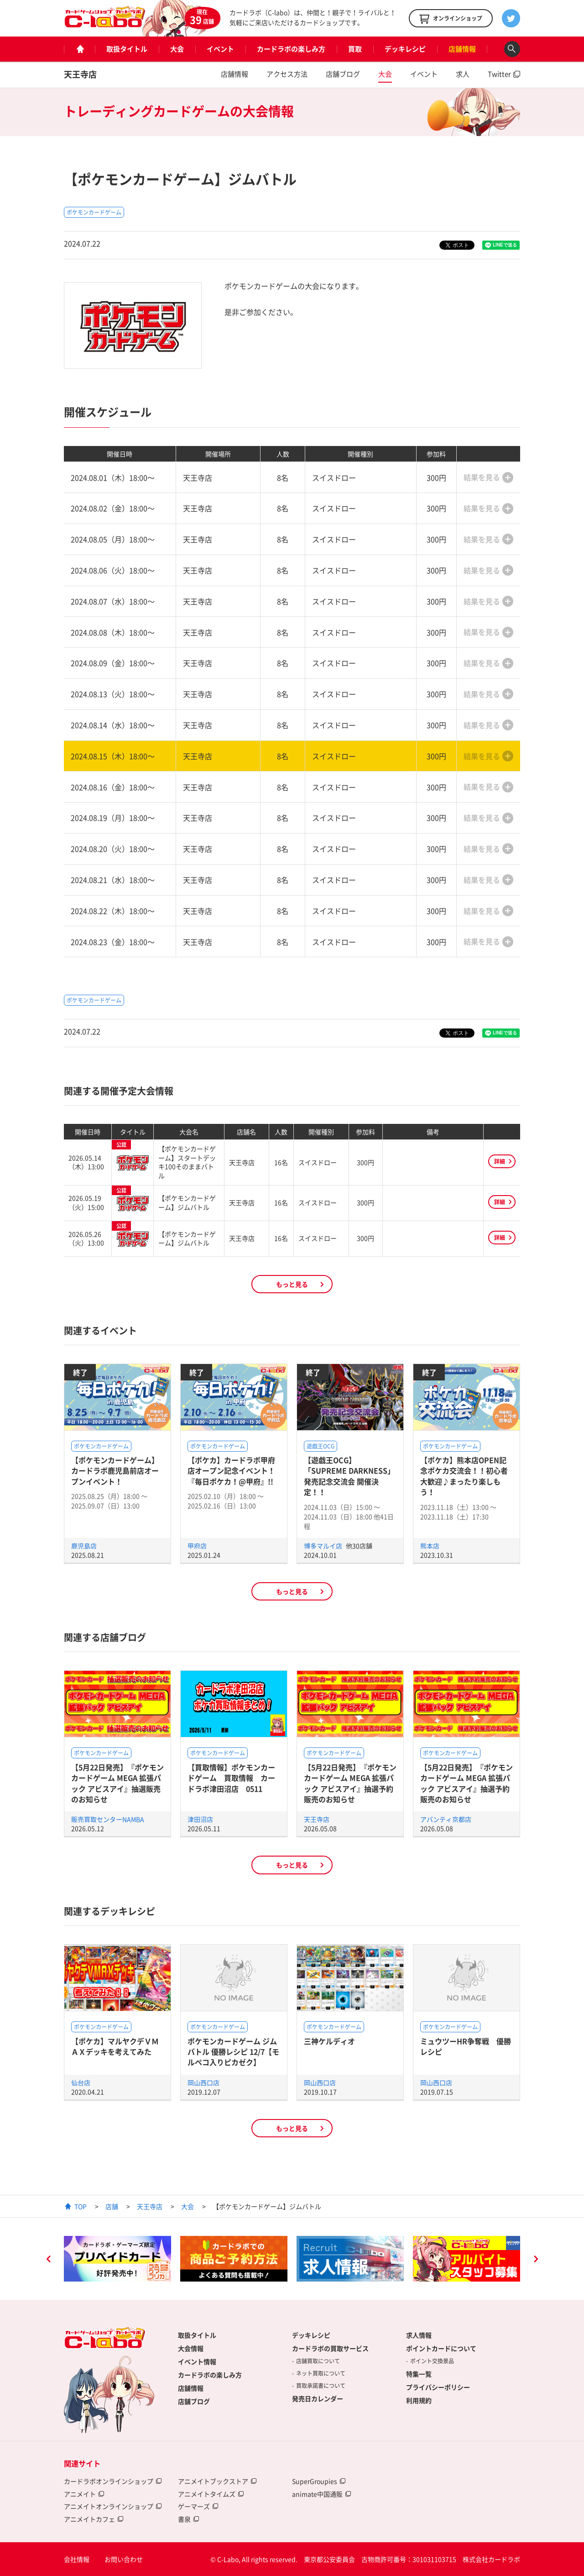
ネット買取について (320, 2373)
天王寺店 (80, 74)
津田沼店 (200, 1819)
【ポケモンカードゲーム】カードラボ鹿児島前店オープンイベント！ (115, 1470)
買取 (355, 49)
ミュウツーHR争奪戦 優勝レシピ (465, 2046)
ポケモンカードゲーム (94, 212)
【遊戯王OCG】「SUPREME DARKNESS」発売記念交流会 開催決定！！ (349, 1475)
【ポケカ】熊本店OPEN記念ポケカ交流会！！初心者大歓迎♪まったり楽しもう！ (464, 1475)
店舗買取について (318, 2361)
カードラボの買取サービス (330, 2348)
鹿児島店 (84, 1545)
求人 (462, 74)
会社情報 (76, 2559)
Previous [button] (48, 2260)
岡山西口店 (203, 2082)
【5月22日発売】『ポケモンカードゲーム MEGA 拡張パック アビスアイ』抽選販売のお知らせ (117, 1783)
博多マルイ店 (324, 1545)
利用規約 (419, 2400)
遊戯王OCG (320, 1446)
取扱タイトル (126, 49)
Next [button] (535, 2260)
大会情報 (190, 2348)
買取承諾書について (320, 2386)
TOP (80, 2206)
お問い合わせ (123, 2559)
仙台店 (80, 2082)
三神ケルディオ (329, 2041)
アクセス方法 (287, 74)
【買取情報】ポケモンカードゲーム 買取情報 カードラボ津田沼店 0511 (231, 1778)
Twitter (499, 74)
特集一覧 (419, 2373)
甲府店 (197, 1545)
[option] (117, 2259)
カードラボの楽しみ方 (291, 49)
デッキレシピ (405, 49)
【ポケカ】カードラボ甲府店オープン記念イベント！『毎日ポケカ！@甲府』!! (231, 1470)
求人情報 (419, 2335)
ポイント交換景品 (432, 2361)
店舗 (111, 2206)
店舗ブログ (343, 74)
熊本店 (429, 1545)
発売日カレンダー (317, 2398)
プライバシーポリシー (438, 2387)
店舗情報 (462, 49)
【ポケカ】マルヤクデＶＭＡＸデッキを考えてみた (115, 2046)
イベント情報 (197, 2361)
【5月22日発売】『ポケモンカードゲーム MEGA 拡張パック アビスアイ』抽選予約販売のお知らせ (350, 1783)
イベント (220, 49)
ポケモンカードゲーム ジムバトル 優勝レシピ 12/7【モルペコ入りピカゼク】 (233, 2052)
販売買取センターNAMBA (107, 1819)
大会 (177, 49)
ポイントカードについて (441, 2348)
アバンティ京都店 (445, 1819)
